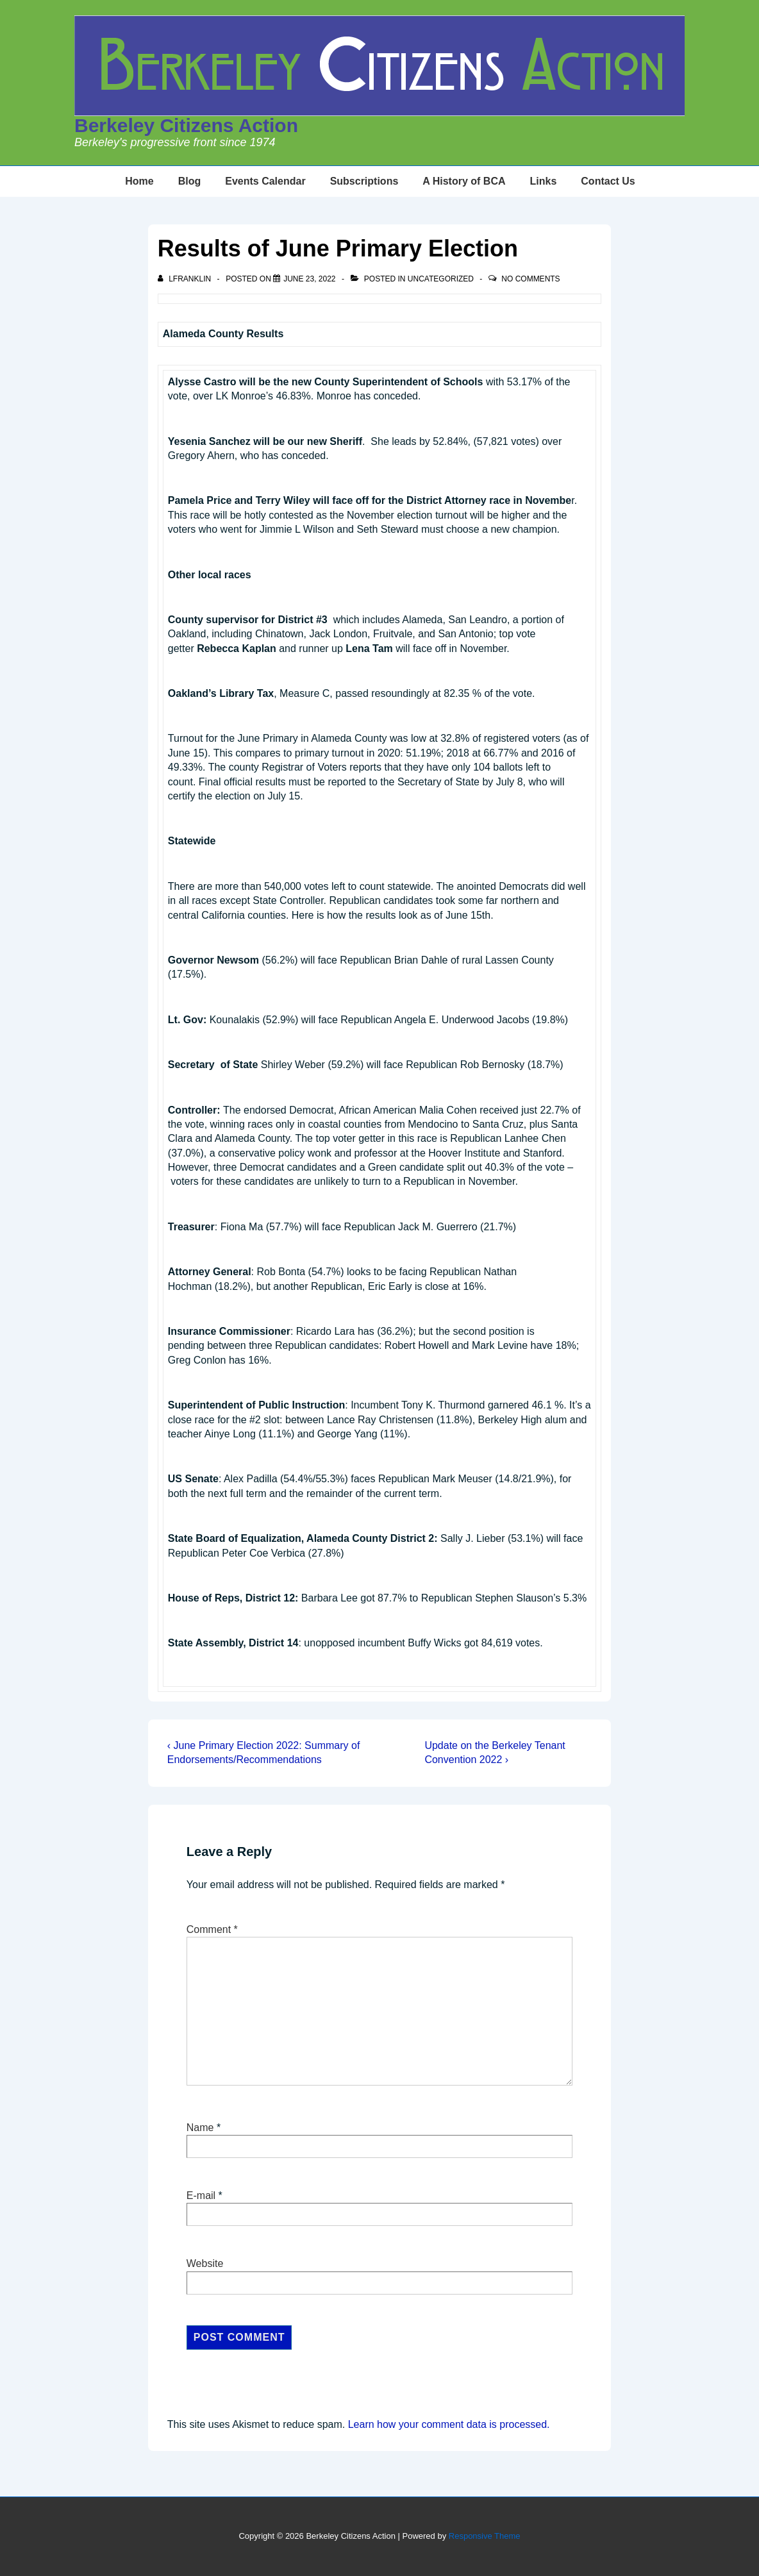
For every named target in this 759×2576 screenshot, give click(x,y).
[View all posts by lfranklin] (185, 278)
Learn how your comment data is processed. (449, 2424)
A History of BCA (463, 181)
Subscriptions (364, 181)
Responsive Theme (485, 2536)
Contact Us (608, 181)
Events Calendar (265, 181)
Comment (212, 1929)
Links (543, 181)
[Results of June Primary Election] (309, 278)
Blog (189, 181)
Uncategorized (441, 278)
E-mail (201, 2195)
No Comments (530, 278)
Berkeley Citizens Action (186, 125)
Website (205, 2263)
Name (200, 2127)
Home (139, 181)
